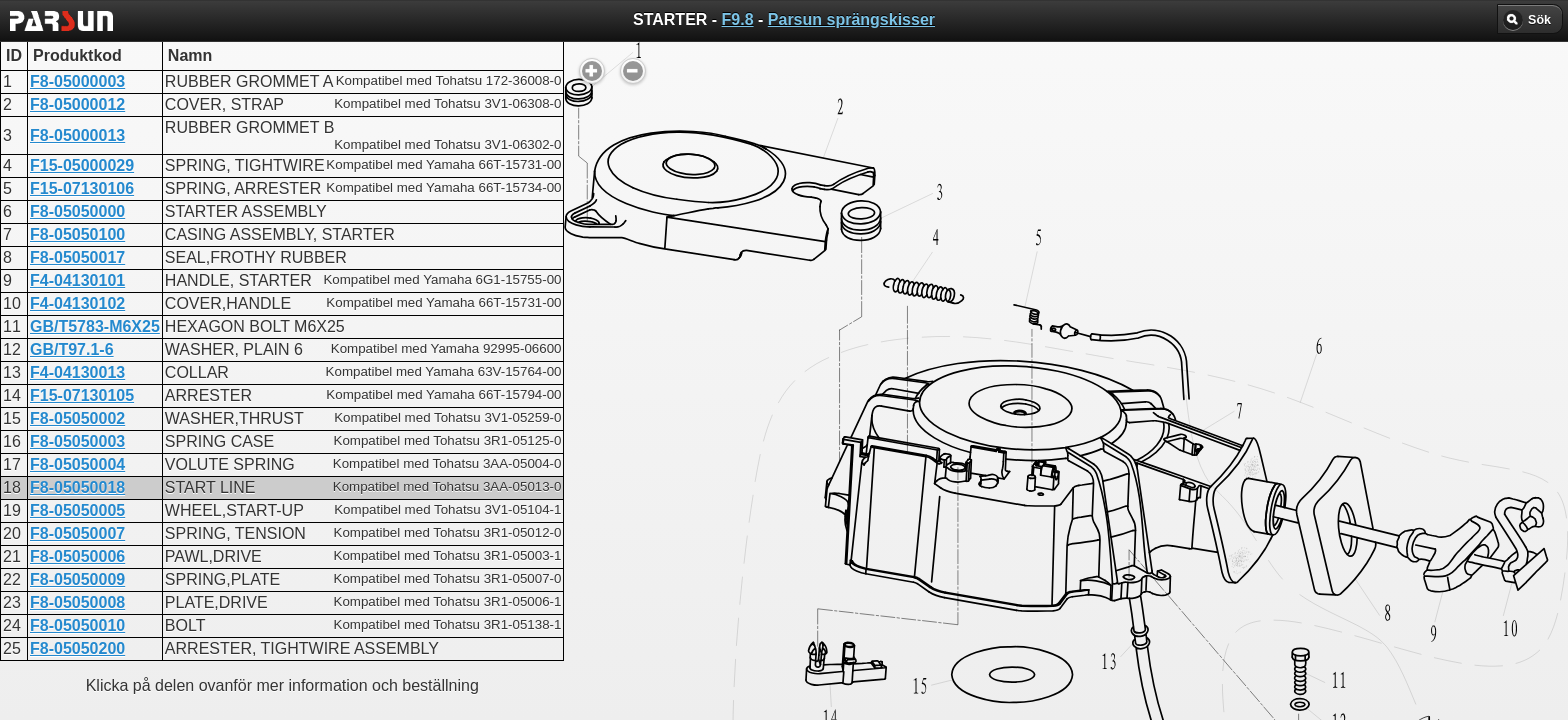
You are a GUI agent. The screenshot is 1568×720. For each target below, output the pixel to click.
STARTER (716, 528)
